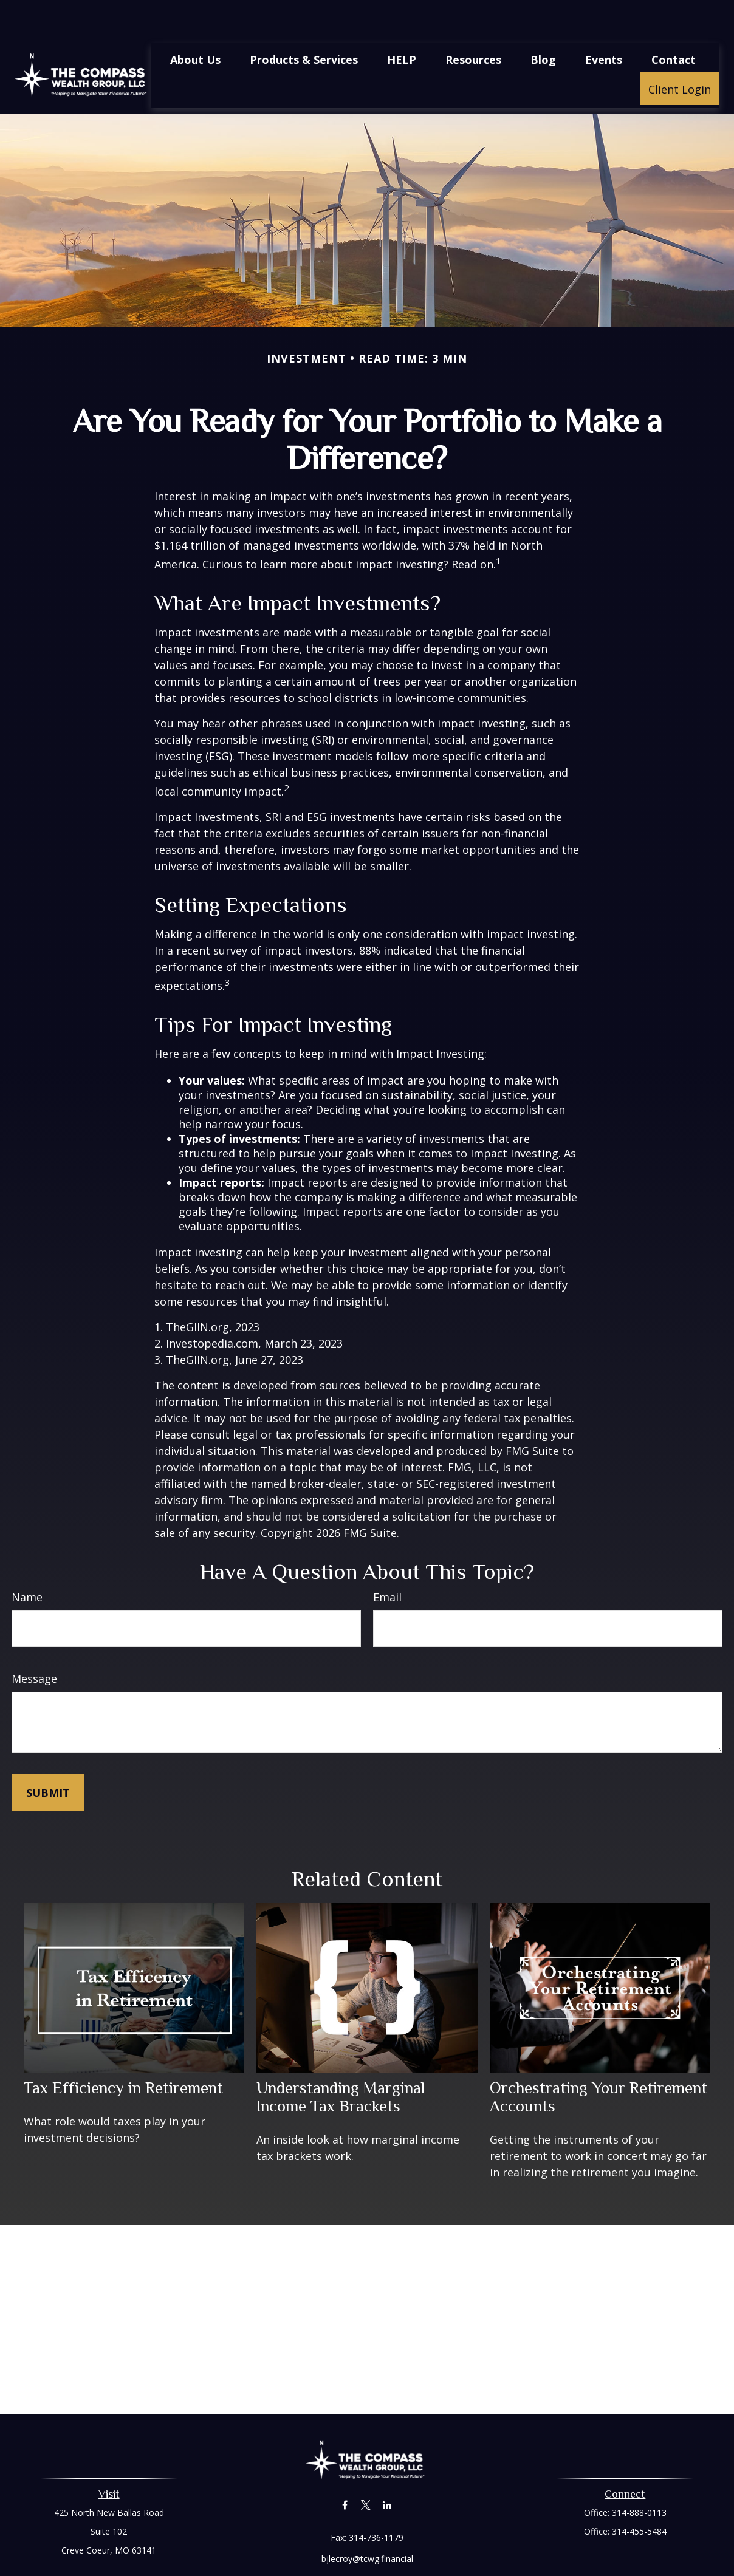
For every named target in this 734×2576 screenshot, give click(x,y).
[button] (195, 22)
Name (27, 1560)
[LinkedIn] (387, 2469)
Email (387, 1560)
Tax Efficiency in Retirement (123, 2051)
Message (34, 1642)
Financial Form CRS (376, 2543)
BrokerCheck (492, 2565)
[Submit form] (48, 1756)
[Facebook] (345, 2469)
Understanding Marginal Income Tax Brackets (340, 2060)
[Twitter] (366, 2469)
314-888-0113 (639, 2476)
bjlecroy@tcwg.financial (367, 2522)
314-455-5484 (639, 2495)
